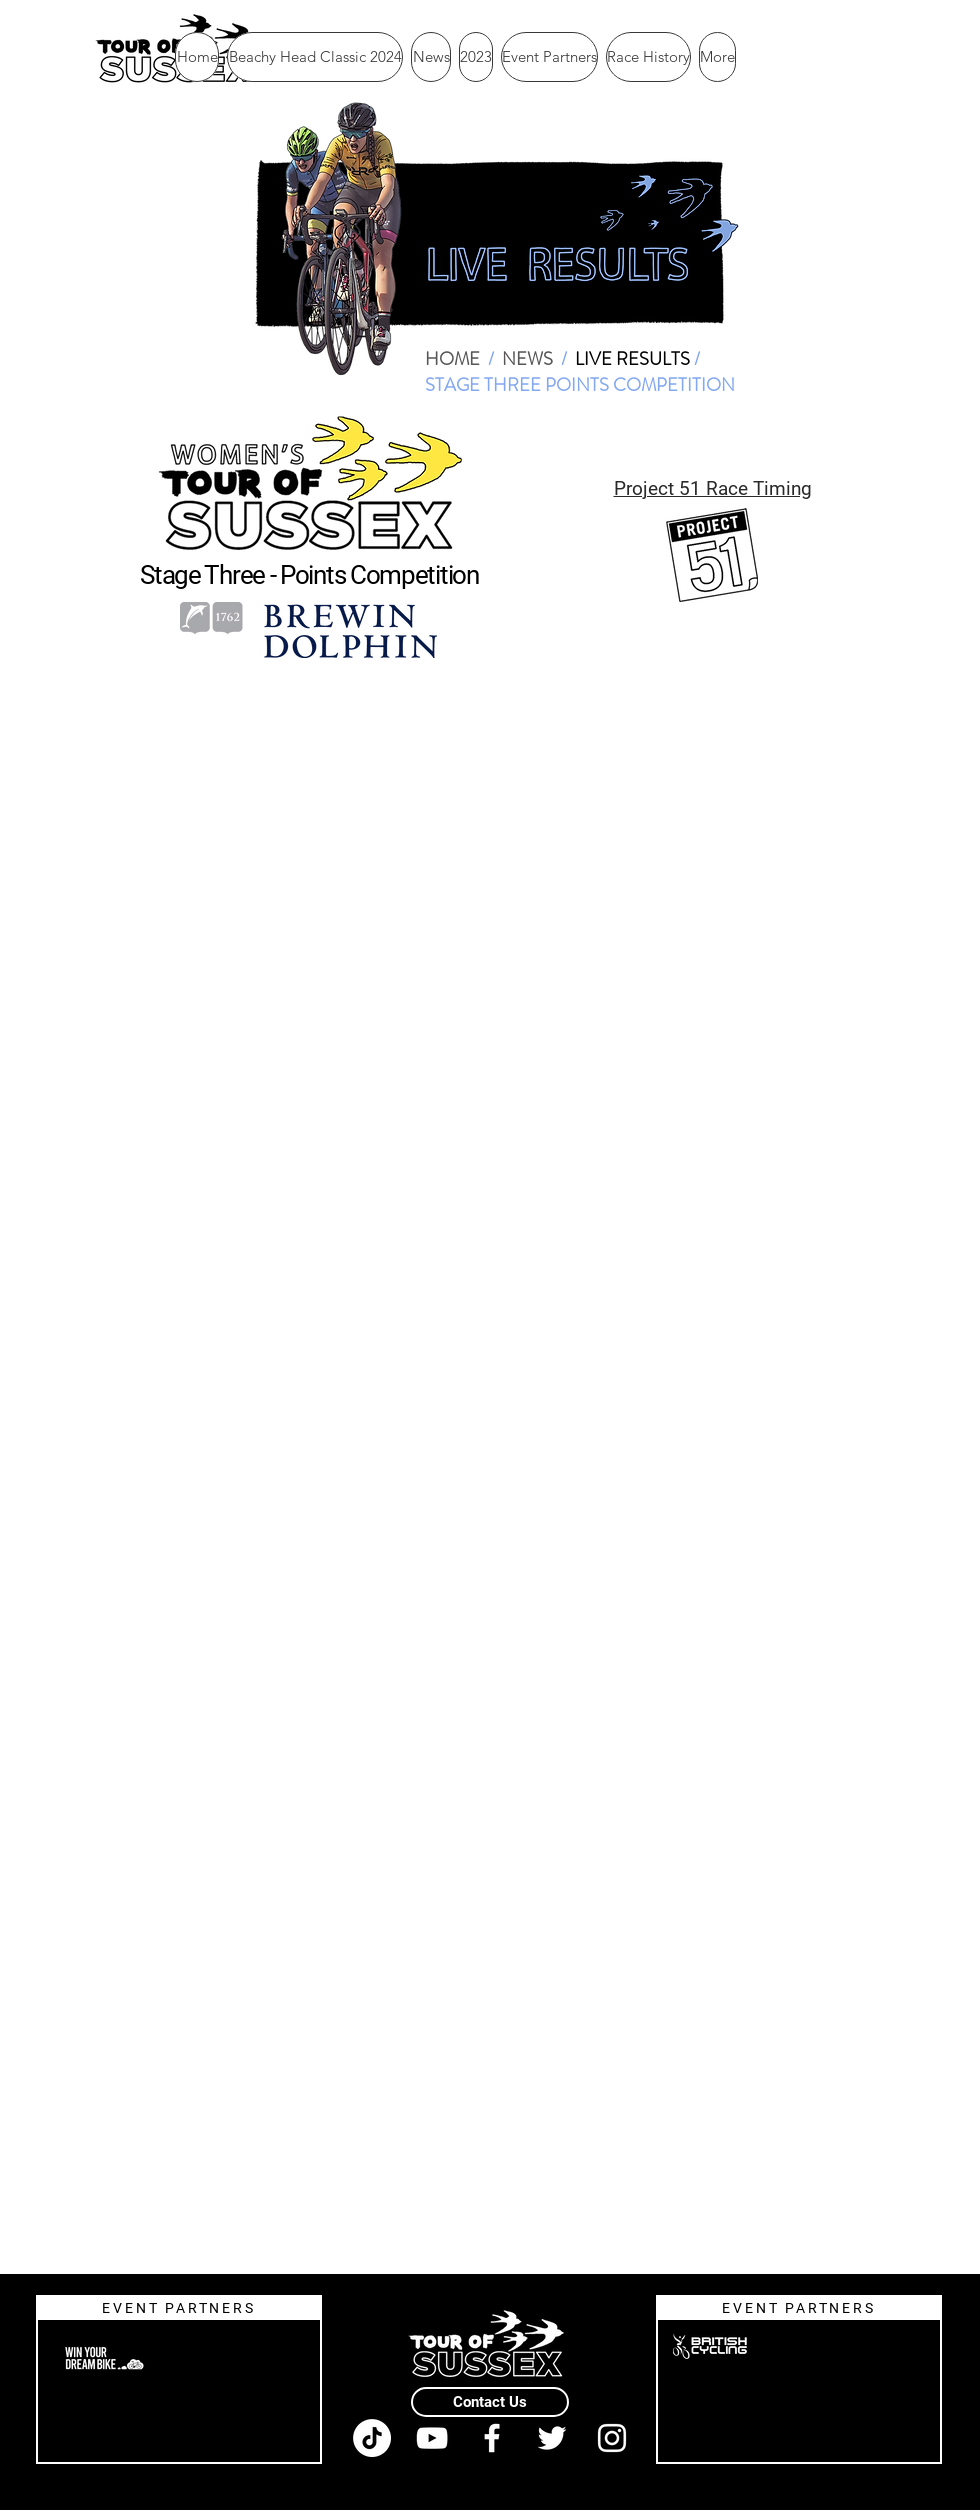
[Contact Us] (490, 2402)
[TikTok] (372, 2438)
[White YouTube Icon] (432, 2438)
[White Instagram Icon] (612, 2438)
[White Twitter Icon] (552, 2438)
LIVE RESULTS (632, 359)
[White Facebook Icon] (492, 2438)
